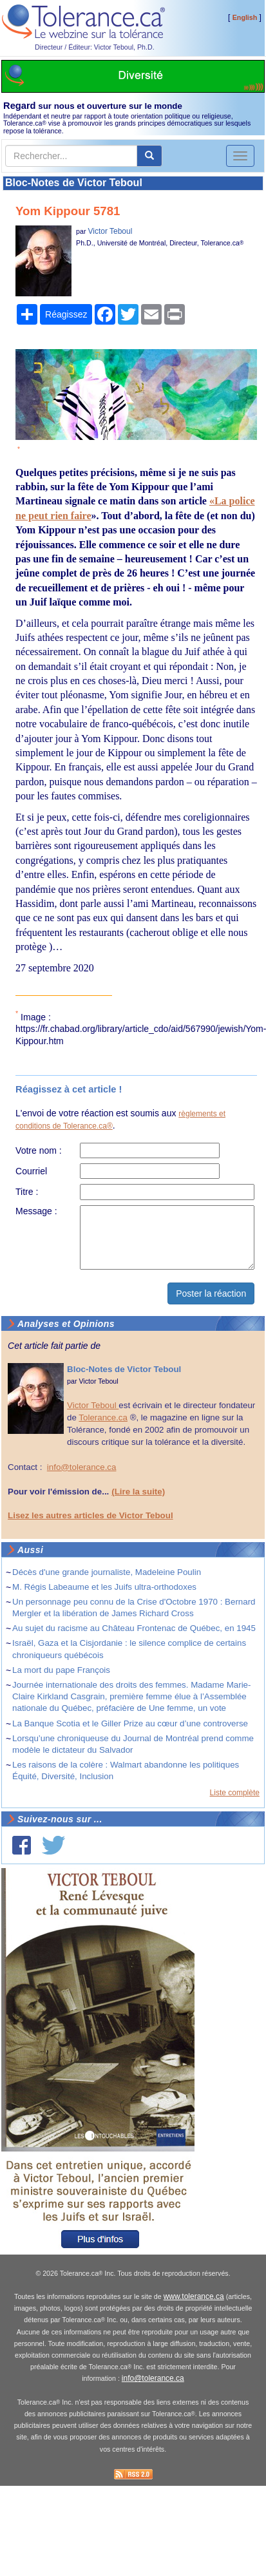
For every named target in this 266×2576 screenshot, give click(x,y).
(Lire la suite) (138, 1491)
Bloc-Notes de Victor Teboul (73, 182)
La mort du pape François (61, 1670)
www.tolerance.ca (194, 2296)
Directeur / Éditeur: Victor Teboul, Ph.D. (95, 47)
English (245, 17)
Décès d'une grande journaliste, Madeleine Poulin (106, 1572)
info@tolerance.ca (82, 1467)
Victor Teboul (110, 231)
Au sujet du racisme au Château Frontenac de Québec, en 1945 (134, 1628)
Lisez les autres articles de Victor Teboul (90, 1515)
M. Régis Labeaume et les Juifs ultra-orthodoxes (104, 1587)
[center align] (149, 156)
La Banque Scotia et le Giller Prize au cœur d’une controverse (130, 1723)
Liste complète (235, 1792)
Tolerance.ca (103, 1417)
